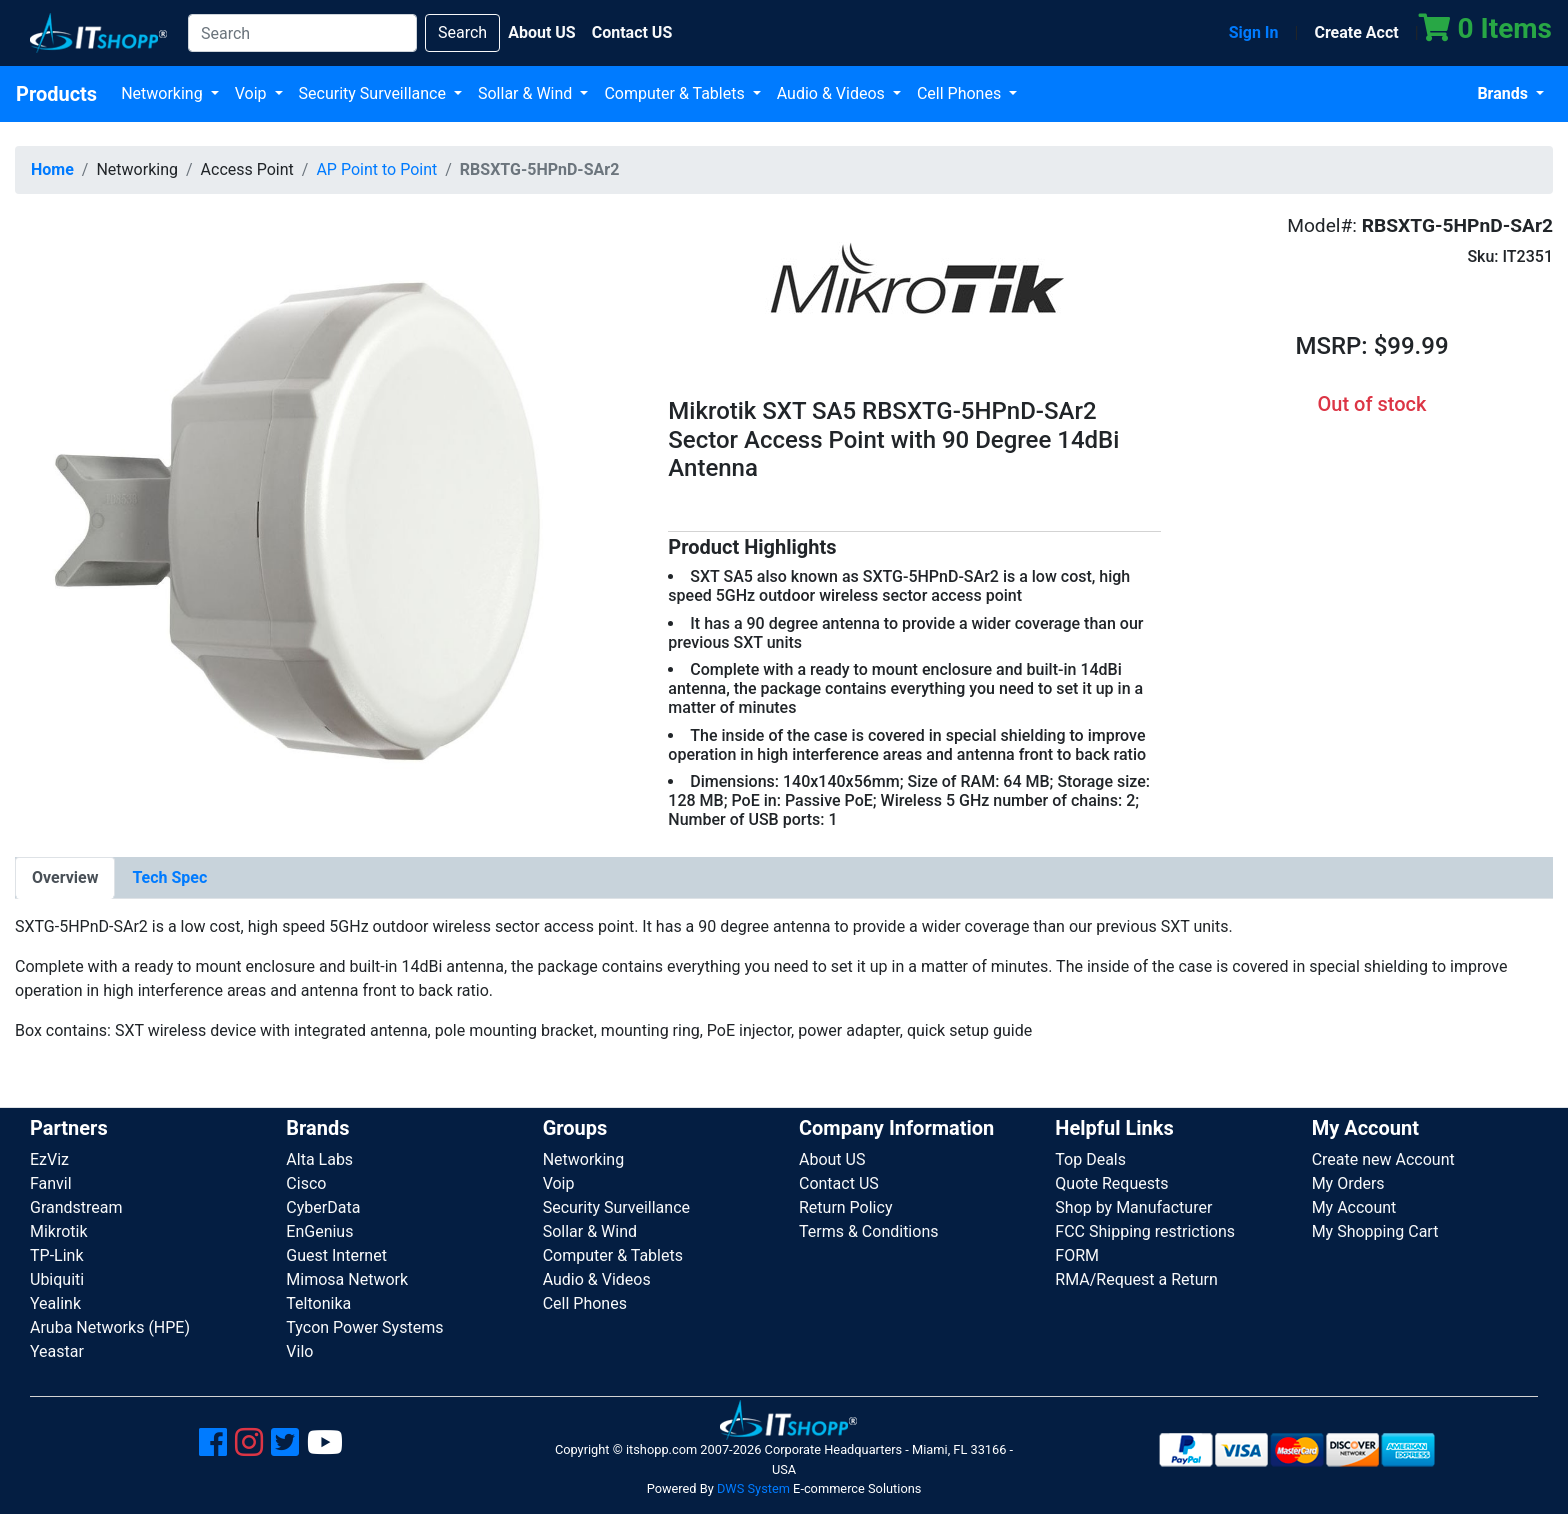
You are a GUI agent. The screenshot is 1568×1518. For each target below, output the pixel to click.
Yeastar (57, 1351)
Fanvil (51, 1183)
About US (832, 1159)
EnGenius (319, 1231)
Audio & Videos (833, 93)
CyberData (323, 1207)
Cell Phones (961, 93)
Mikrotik (59, 1231)
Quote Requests (1111, 1183)
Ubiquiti (57, 1279)
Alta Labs (319, 1159)
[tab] (65, 878)
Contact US (839, 1183)
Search (462, 32)
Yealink (55, 1303)
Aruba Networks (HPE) (110, 1327)
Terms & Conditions (869, 1231)
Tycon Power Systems (364, 1327)
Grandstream (76, 1207)
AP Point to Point (376, 169)
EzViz (49, 1159)
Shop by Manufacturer (1133, 1207)
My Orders (1348, 1183)
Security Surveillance (374, 93)
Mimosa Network (347, 1279)
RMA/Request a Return (1136, 1279)
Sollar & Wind (527, 93)
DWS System (753, 1488)
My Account (1354, 1207)
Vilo (299, 1351)
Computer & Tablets (676, 93)
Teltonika (318, 1303)
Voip (253, 93)
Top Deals (1090, 1159)
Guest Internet (336, 1255)
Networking (164, 93)
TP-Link (57, 1255)
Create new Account (1383, 1159)
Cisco (306, 1183)
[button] (326, 520)
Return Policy (845, 1207)
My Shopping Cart (1375, 1231)
